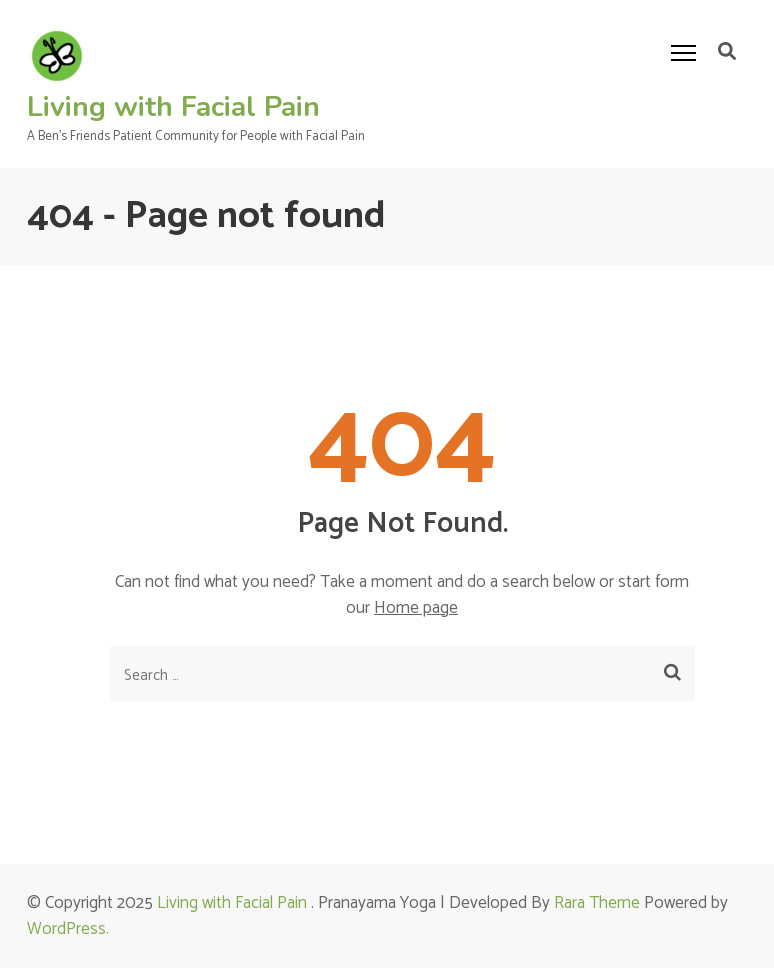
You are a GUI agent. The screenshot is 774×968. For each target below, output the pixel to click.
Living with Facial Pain (173, 107)
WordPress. (68, 929)
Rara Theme (597, 903)
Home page (416, 608)
